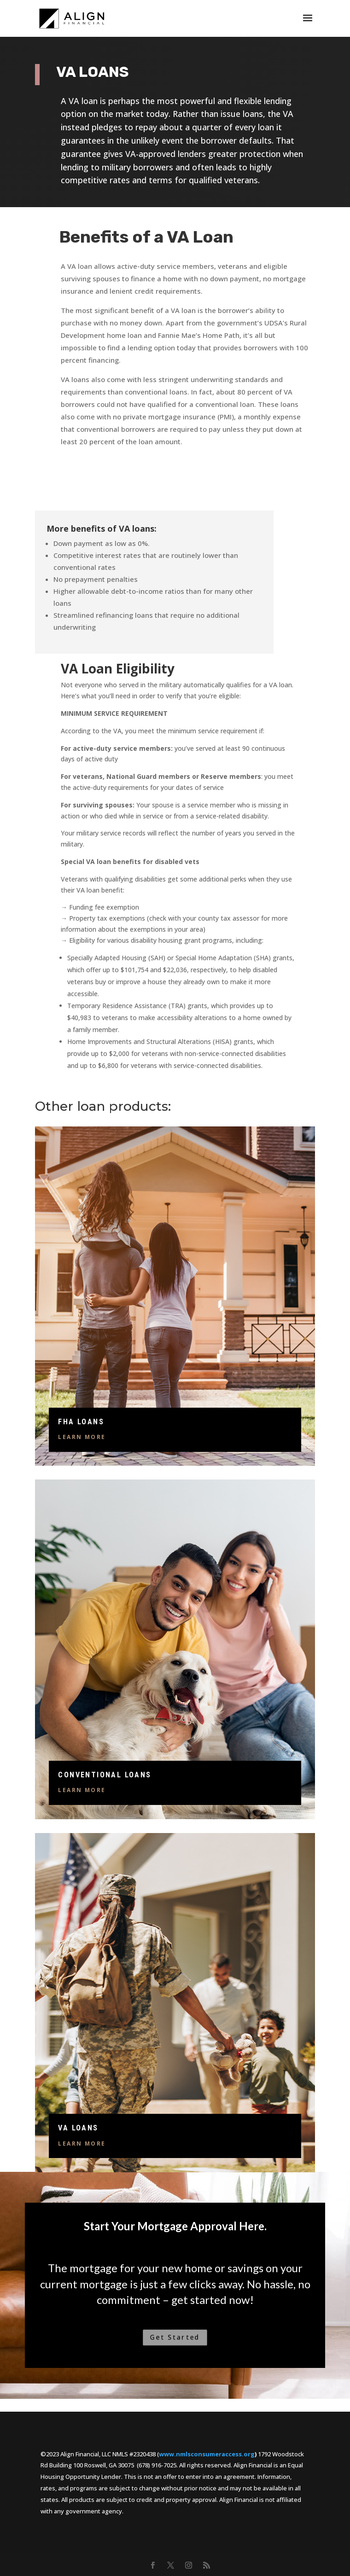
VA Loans (78, 2127)
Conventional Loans (104, 1774)
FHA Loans (81, 1421)
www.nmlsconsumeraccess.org (207, 2454)
